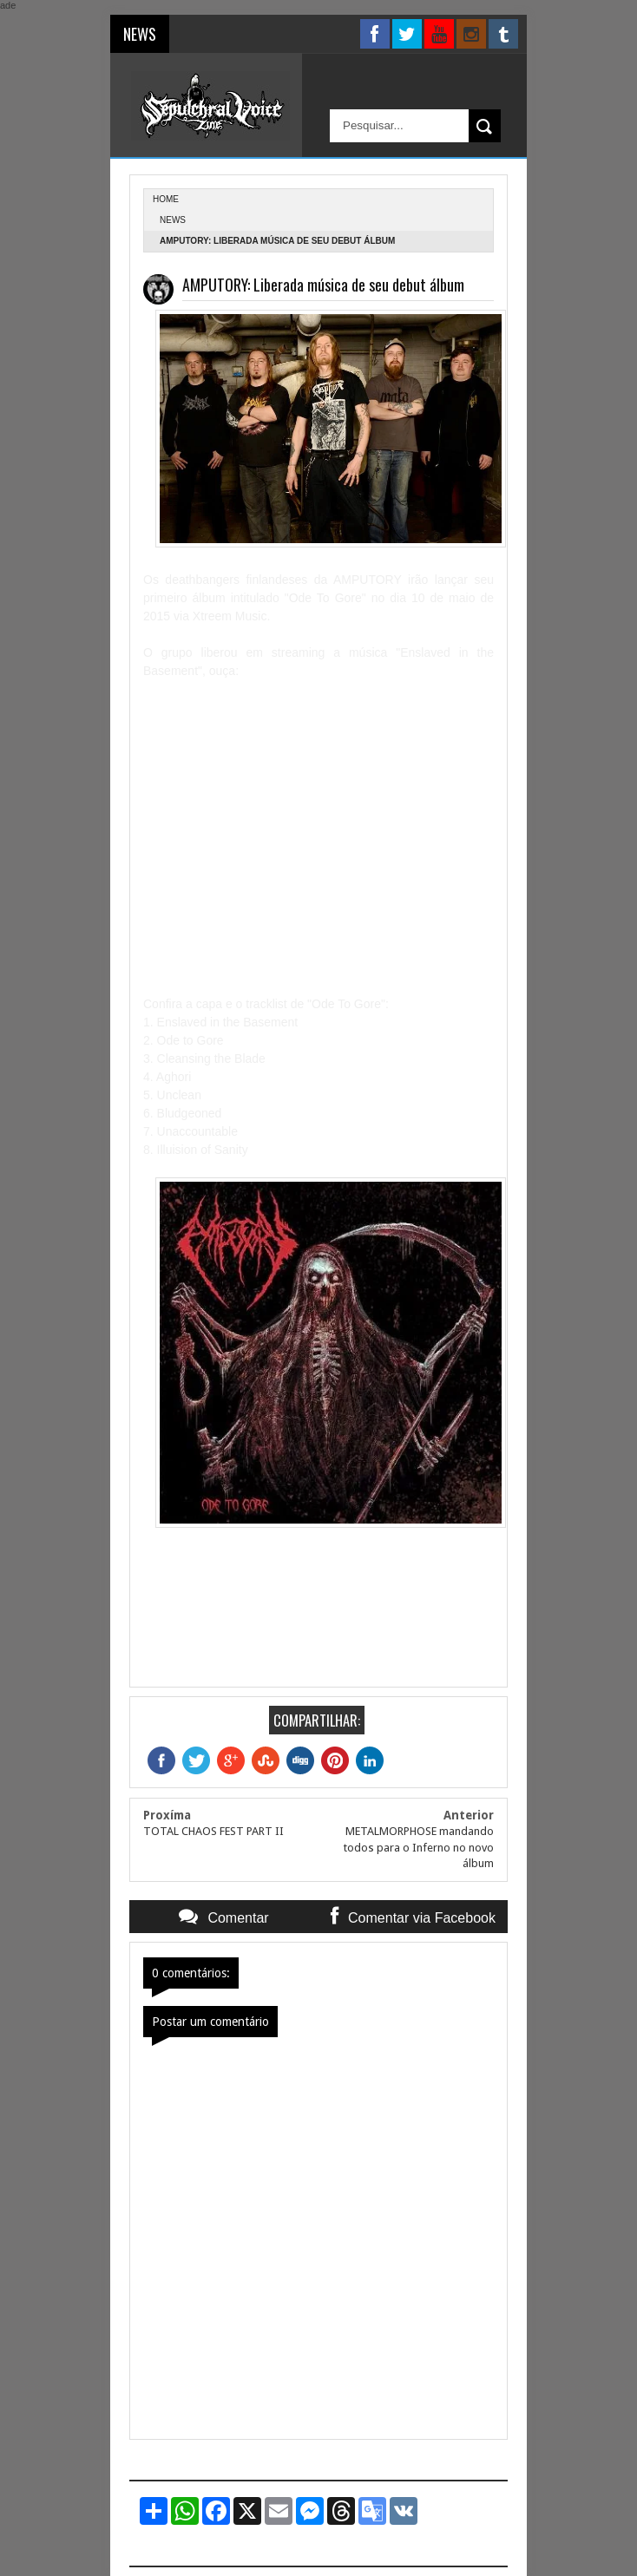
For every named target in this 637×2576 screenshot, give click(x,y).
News (173, 220)
